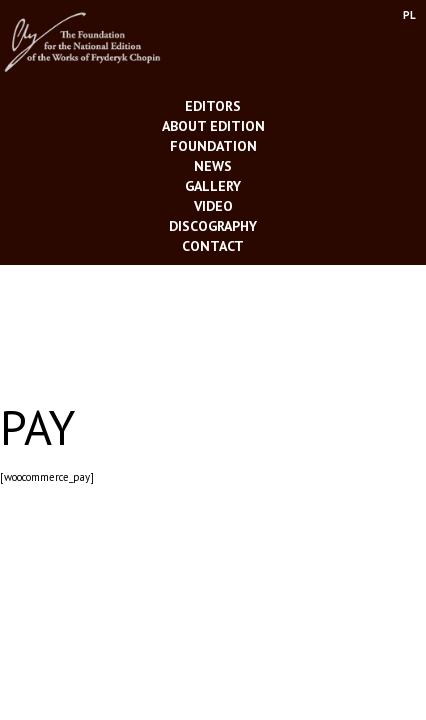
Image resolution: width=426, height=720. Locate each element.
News (213, 166)
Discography (213, 226)
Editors (213, 106)
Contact (213, 246)
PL (409, 15)
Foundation (213, 146)
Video (213, 206)
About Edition (213, 126)
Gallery (213, 186)
